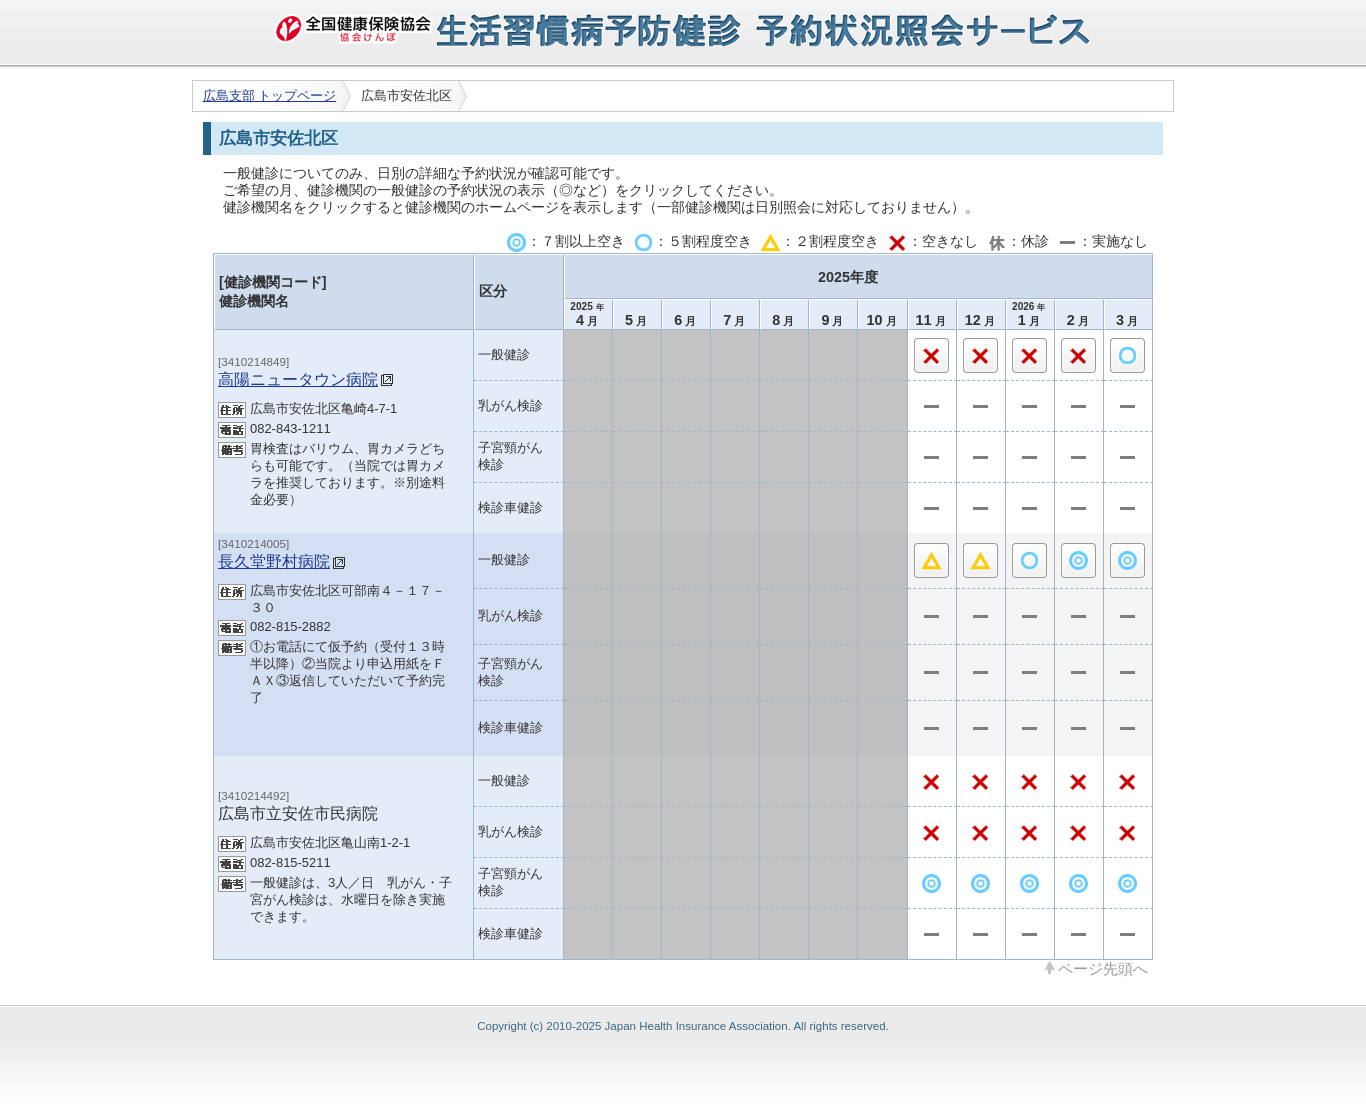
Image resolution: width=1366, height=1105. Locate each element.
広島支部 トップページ (270, 95)
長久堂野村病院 (274, 561)
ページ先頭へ (1103, 968)
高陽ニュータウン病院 (298, 379)
